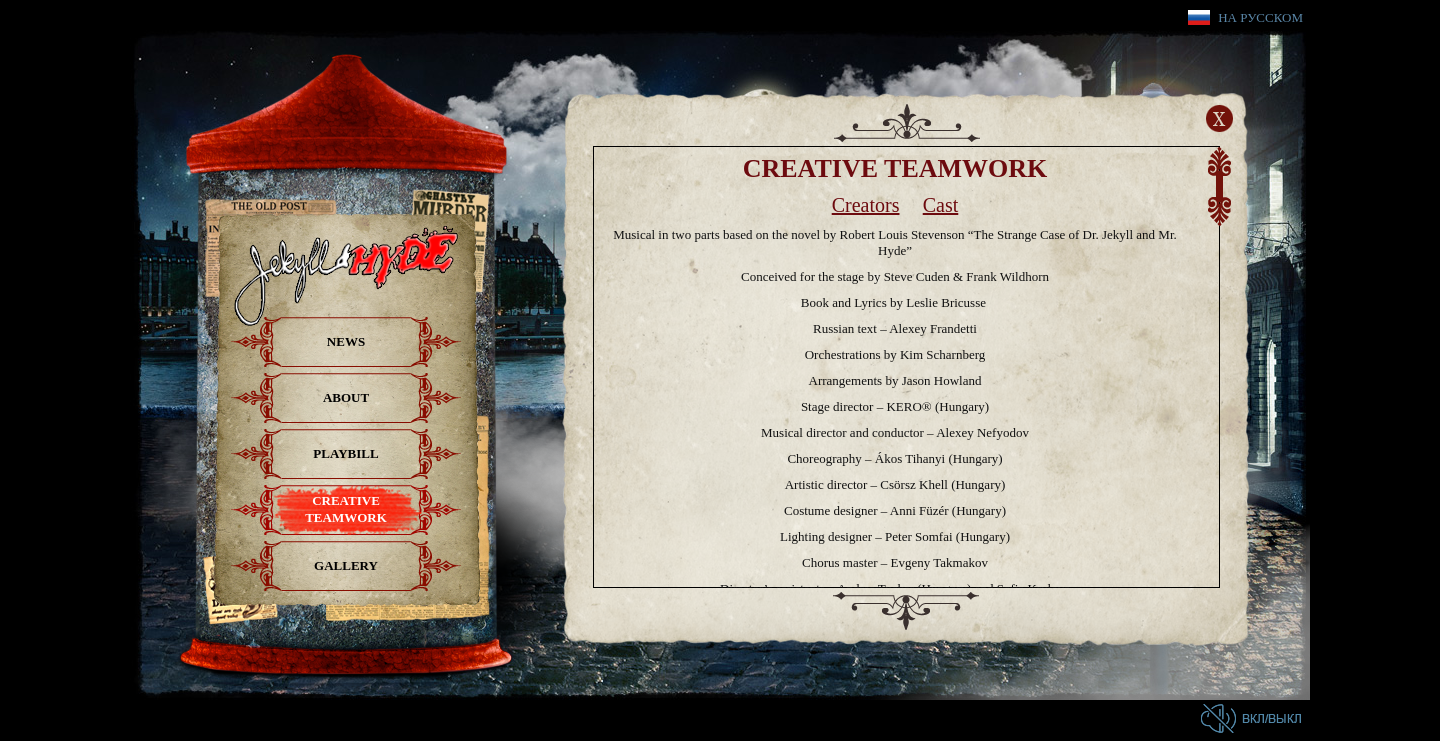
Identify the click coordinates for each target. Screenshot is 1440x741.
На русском (1260, 17)
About (346, 397)
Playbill (345, 453)
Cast (941, 205)
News (346, 341)
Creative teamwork (346, 509)
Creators (866, 205)
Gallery (346, 565)
